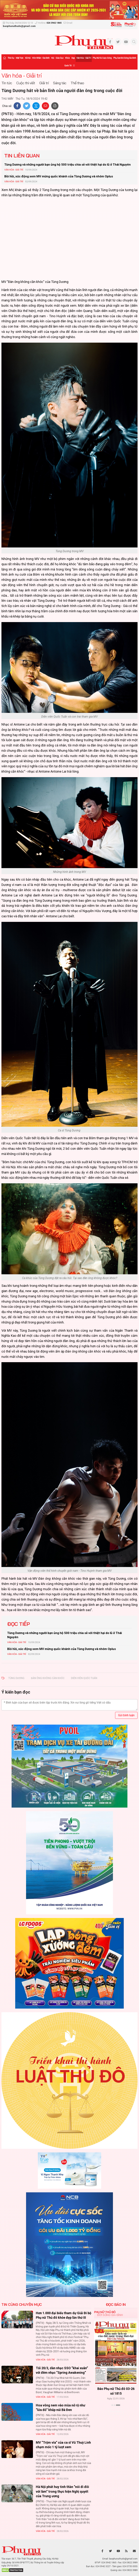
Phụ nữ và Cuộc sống (102, 58)
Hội (52, 58)
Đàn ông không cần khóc (47, 1678)
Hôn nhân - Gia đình (40, 58)
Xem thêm (116, 2411)
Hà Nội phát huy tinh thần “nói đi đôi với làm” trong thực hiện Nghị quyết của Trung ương (62, 2491)
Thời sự (11, 58)
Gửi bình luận (126, 1715)
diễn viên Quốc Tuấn (84, 1678)
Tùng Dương (16, 1678)
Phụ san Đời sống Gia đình (124, 58)
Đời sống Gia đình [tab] (110, 2314)
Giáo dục (60, 58)
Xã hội (28, 58)
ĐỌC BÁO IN (116, 2304)
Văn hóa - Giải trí (83, 58)
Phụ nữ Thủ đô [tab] (105, 2312)
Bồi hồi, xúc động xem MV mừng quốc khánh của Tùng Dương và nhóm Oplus (58, 176)
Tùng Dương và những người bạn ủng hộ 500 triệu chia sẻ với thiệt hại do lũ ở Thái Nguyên (67, 164)
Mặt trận (19, 58)
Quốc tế (67, 65)
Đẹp (73, 58)
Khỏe (67, 58)
